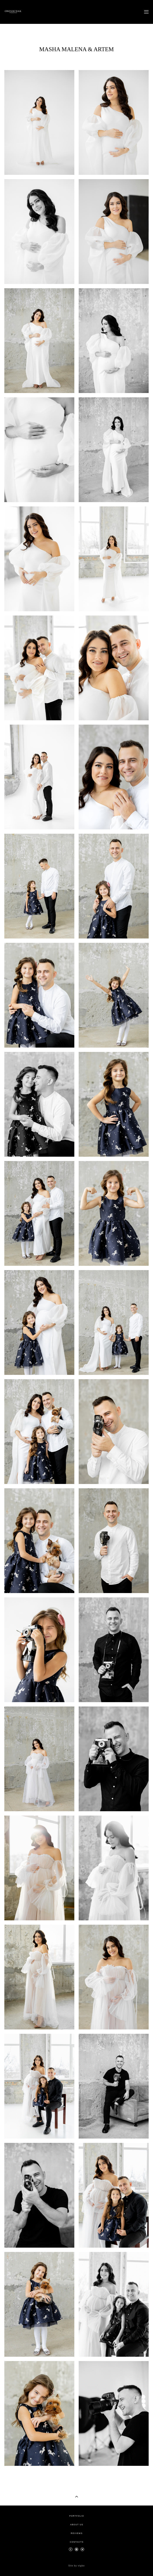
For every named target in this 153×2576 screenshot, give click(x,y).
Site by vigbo (76, 2566)
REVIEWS (77, 2533)
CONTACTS (76, 2542)
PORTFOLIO (76, 2516)
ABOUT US (76, 2525)
